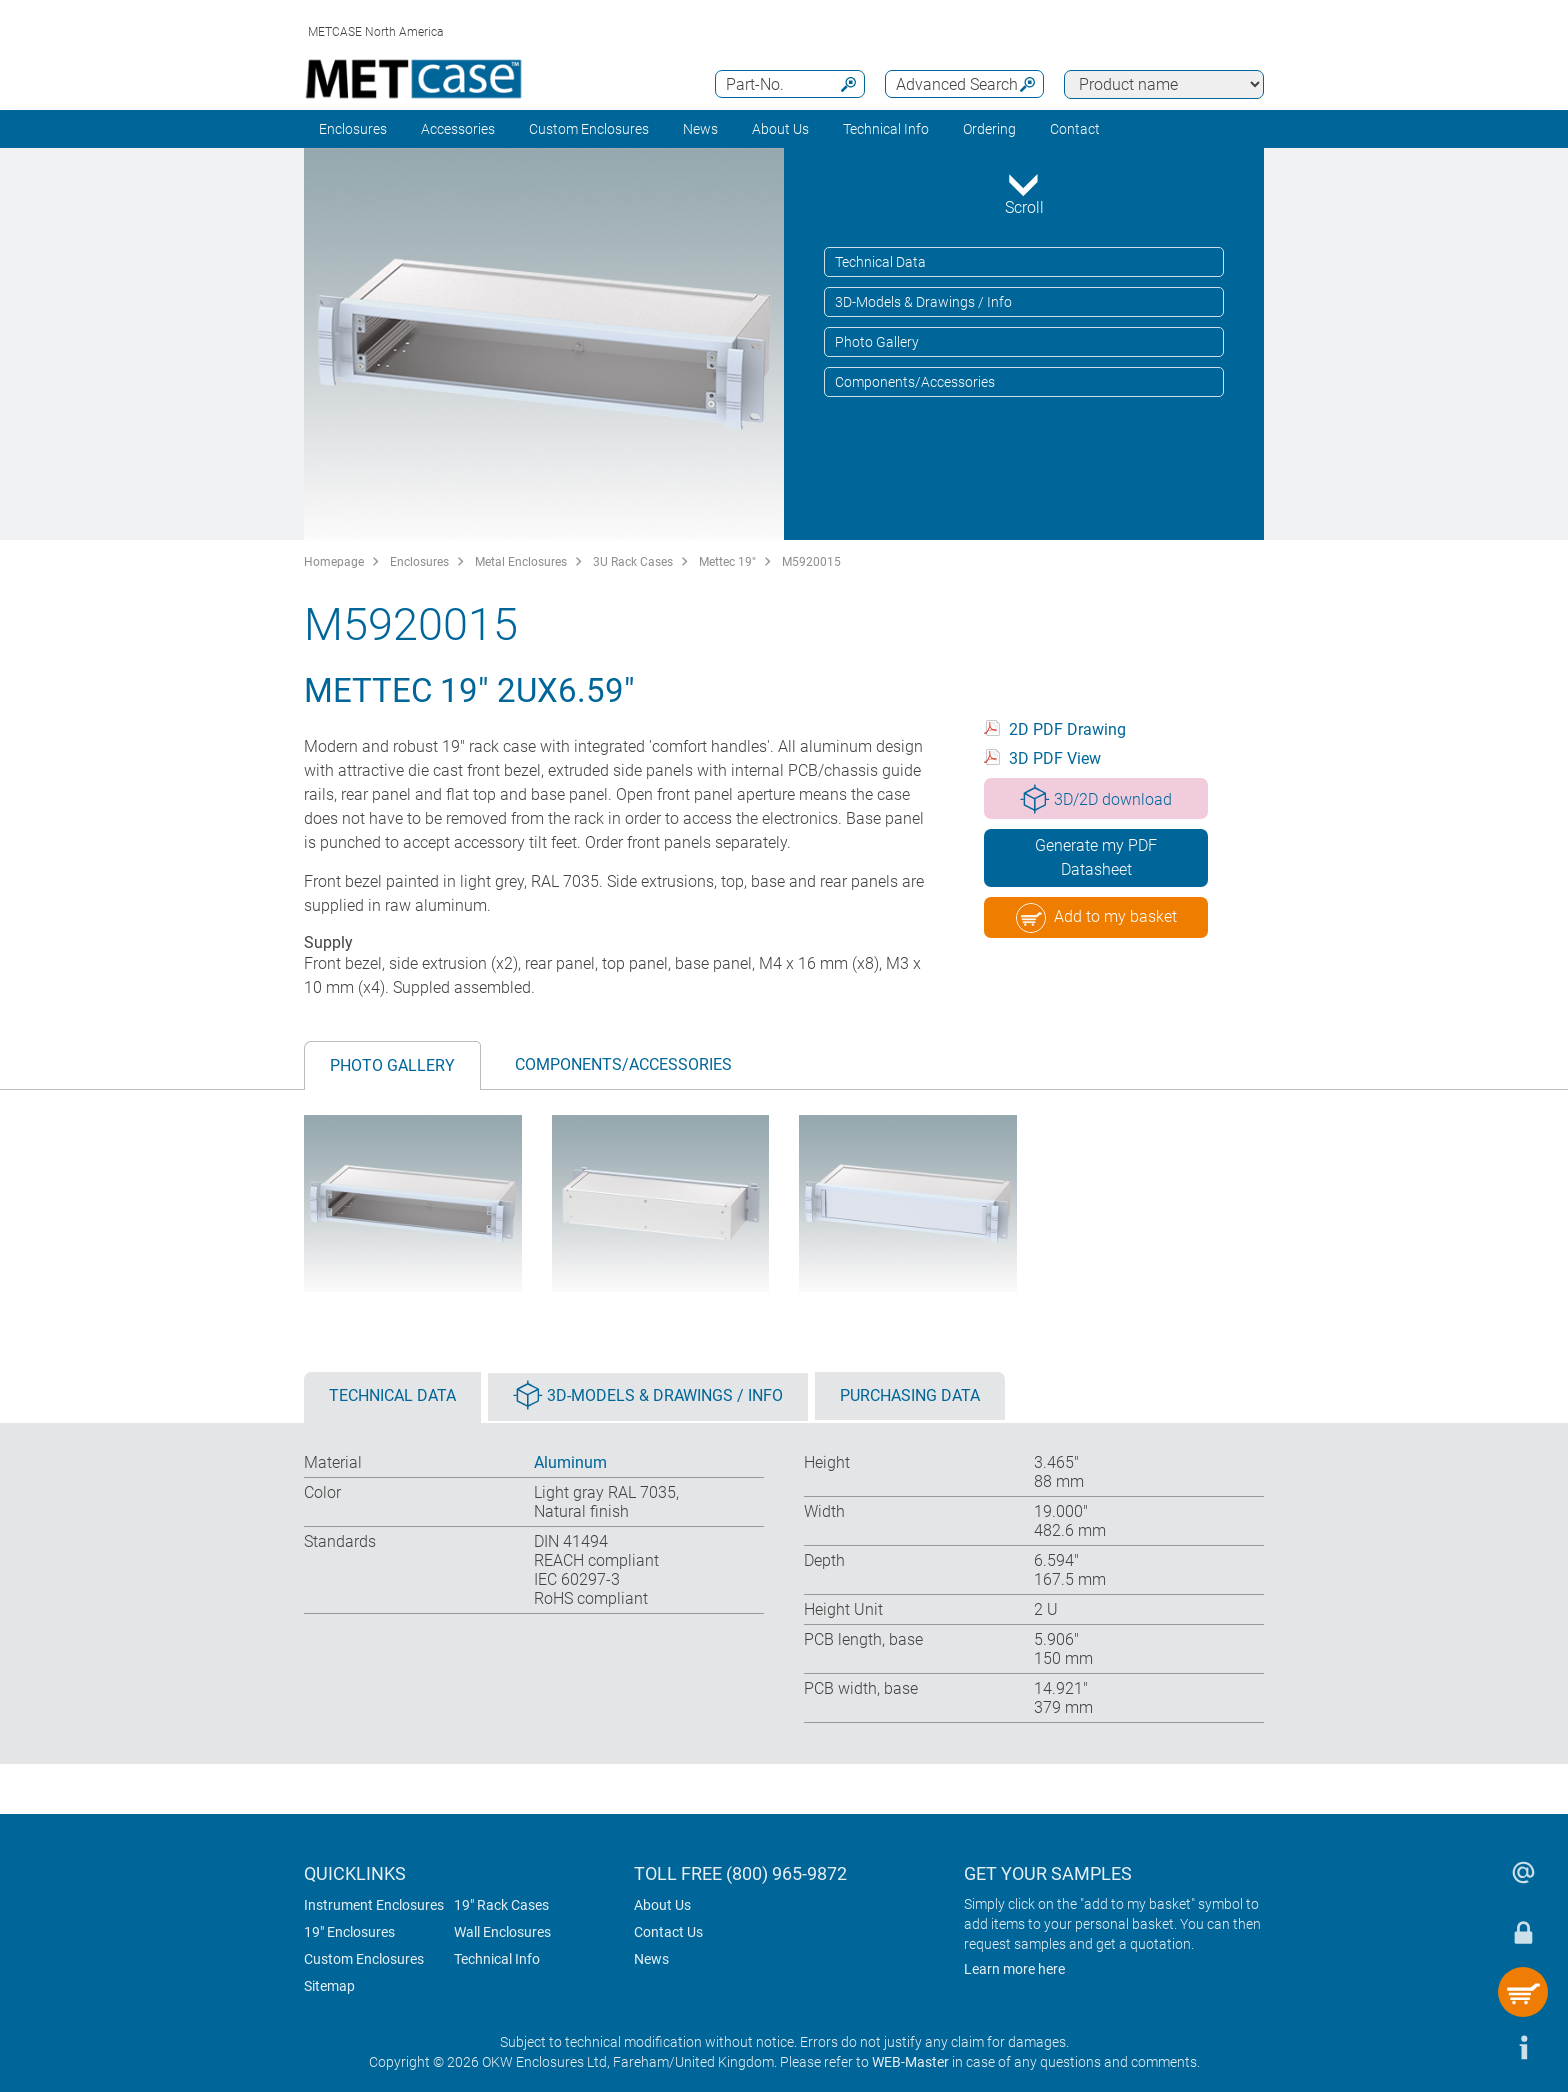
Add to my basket (1096, 918)
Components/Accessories (915, 382)
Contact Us (668, 1932)
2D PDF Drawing (1067, 729)
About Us (662, 1905)
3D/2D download (1096, 799)
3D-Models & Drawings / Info (923, 302)
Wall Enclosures (502, 1932)
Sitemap (329, 1986)
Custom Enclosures (589, 129)
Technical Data (880, 262)
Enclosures (353, 129)
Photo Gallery (877, 342)
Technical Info (497, 1959)
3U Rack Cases (633, 562)
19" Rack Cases (501, 1905)
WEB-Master (910, 2062)
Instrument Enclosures (374, 1905)
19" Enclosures (349, 1932)
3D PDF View (1055, 758)
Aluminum (570, 1462)
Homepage (334, 562)
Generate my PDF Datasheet (1096, 857)
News (700, 129)
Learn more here (1014, 1969)
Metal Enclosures (521, 562)
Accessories (458, 129)
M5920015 (811, 562)
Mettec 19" (727, 562)
